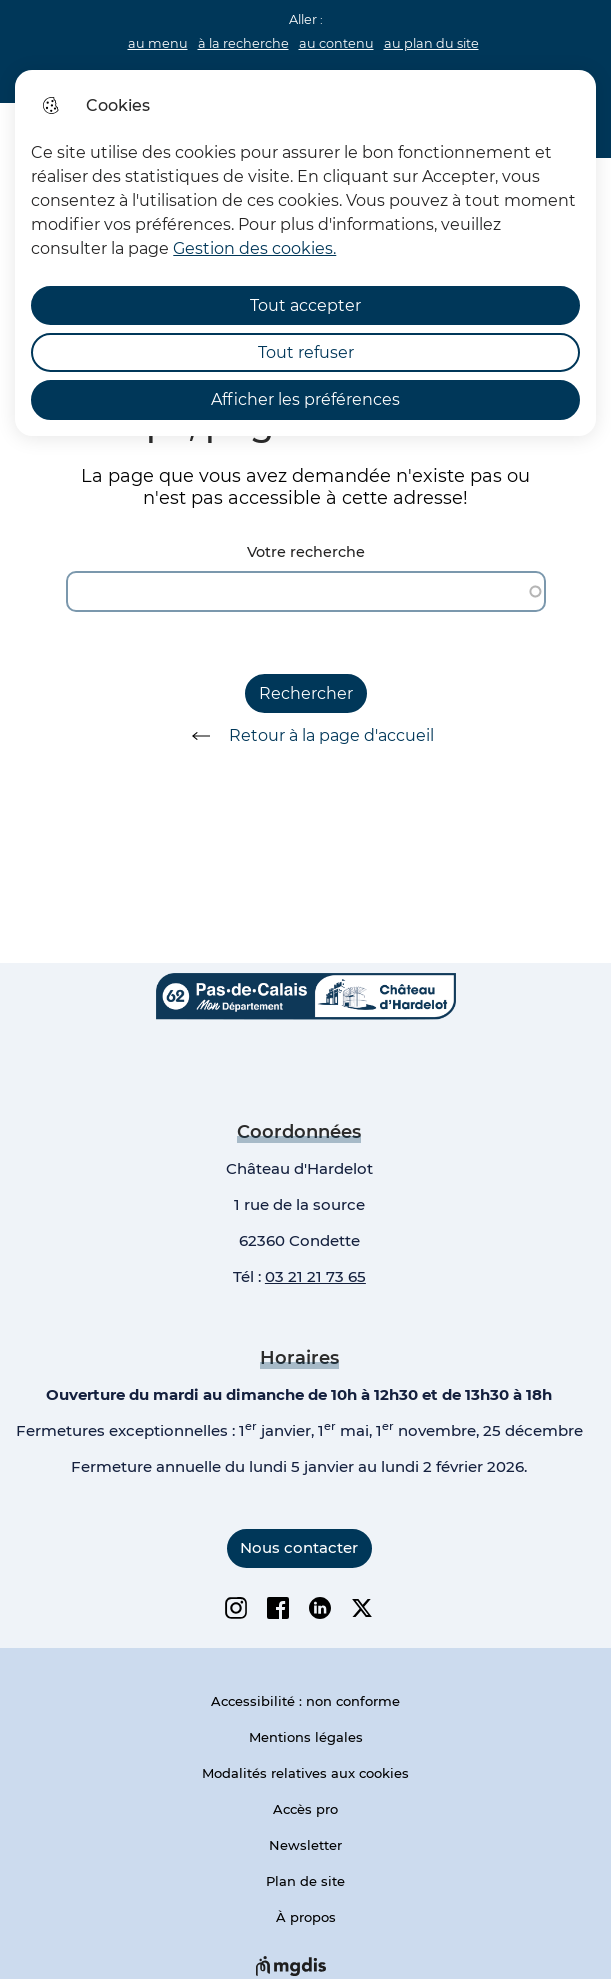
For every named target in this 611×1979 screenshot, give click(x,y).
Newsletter (305, 1845)
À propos (306, 1917)
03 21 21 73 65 (315, 1276)
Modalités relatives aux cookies (305, 1773)
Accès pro (305, 1809)
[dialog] (305, 253)
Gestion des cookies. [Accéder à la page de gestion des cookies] (254, 248)
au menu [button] (158, 43)
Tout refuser (306, 352)
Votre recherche (306, 552)
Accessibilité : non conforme (305, 1701)
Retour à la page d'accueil (306, 736)
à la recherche (243, 43)
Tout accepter (305, 305)
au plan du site (431, 43)
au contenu (336, 43)
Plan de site (305, 1881)
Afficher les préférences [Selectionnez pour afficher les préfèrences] (305, 399)
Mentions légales (306, 1737)
